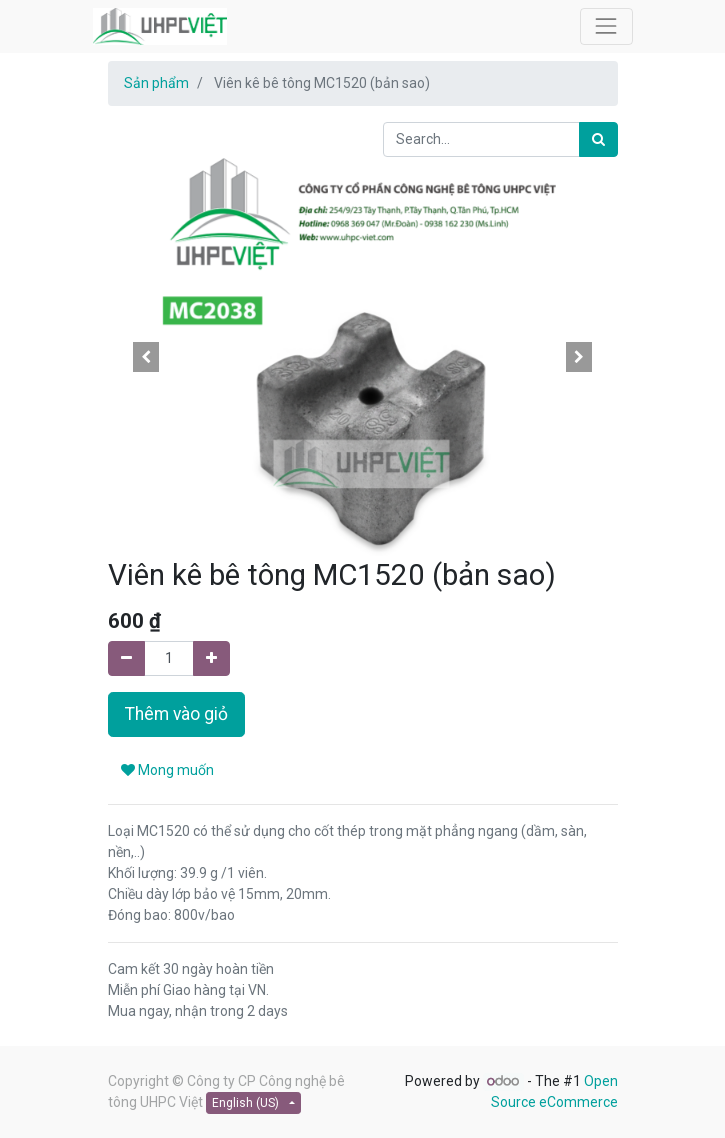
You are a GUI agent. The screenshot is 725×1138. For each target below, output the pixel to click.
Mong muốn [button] (167, 770)
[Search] (598, 139)
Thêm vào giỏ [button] (176, 714)
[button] (146, 357)
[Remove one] (126, 658)
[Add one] (211, 658)
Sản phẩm (156, 83)
